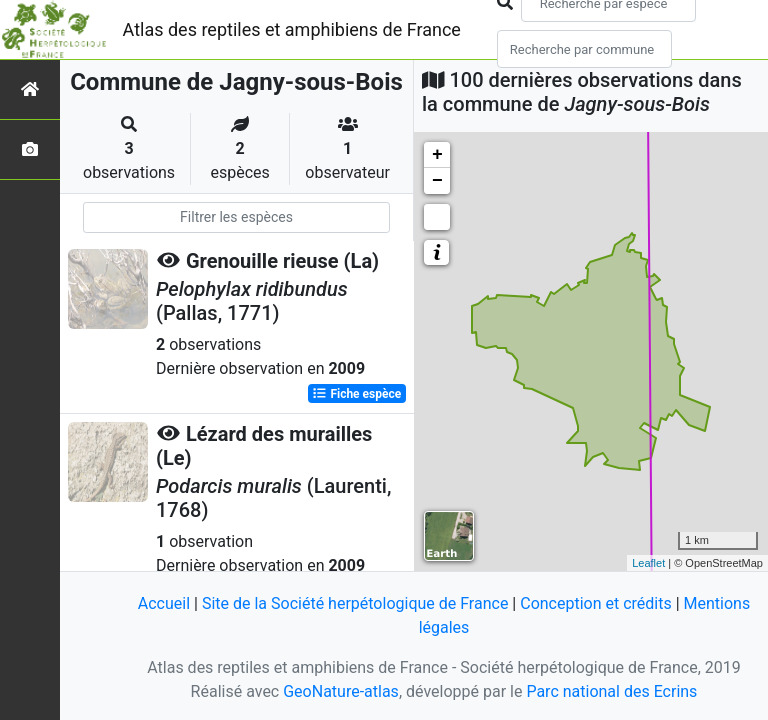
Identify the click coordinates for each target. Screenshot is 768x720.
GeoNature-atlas (341, 691)
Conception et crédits (596, 603)
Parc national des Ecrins (611, 691)
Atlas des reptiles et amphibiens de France (292, 29)
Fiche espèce (356, 394)
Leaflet (648, 563)
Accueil (164, 603)
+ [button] (437, 155)
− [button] (437, 181)
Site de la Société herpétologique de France (355, 603)
